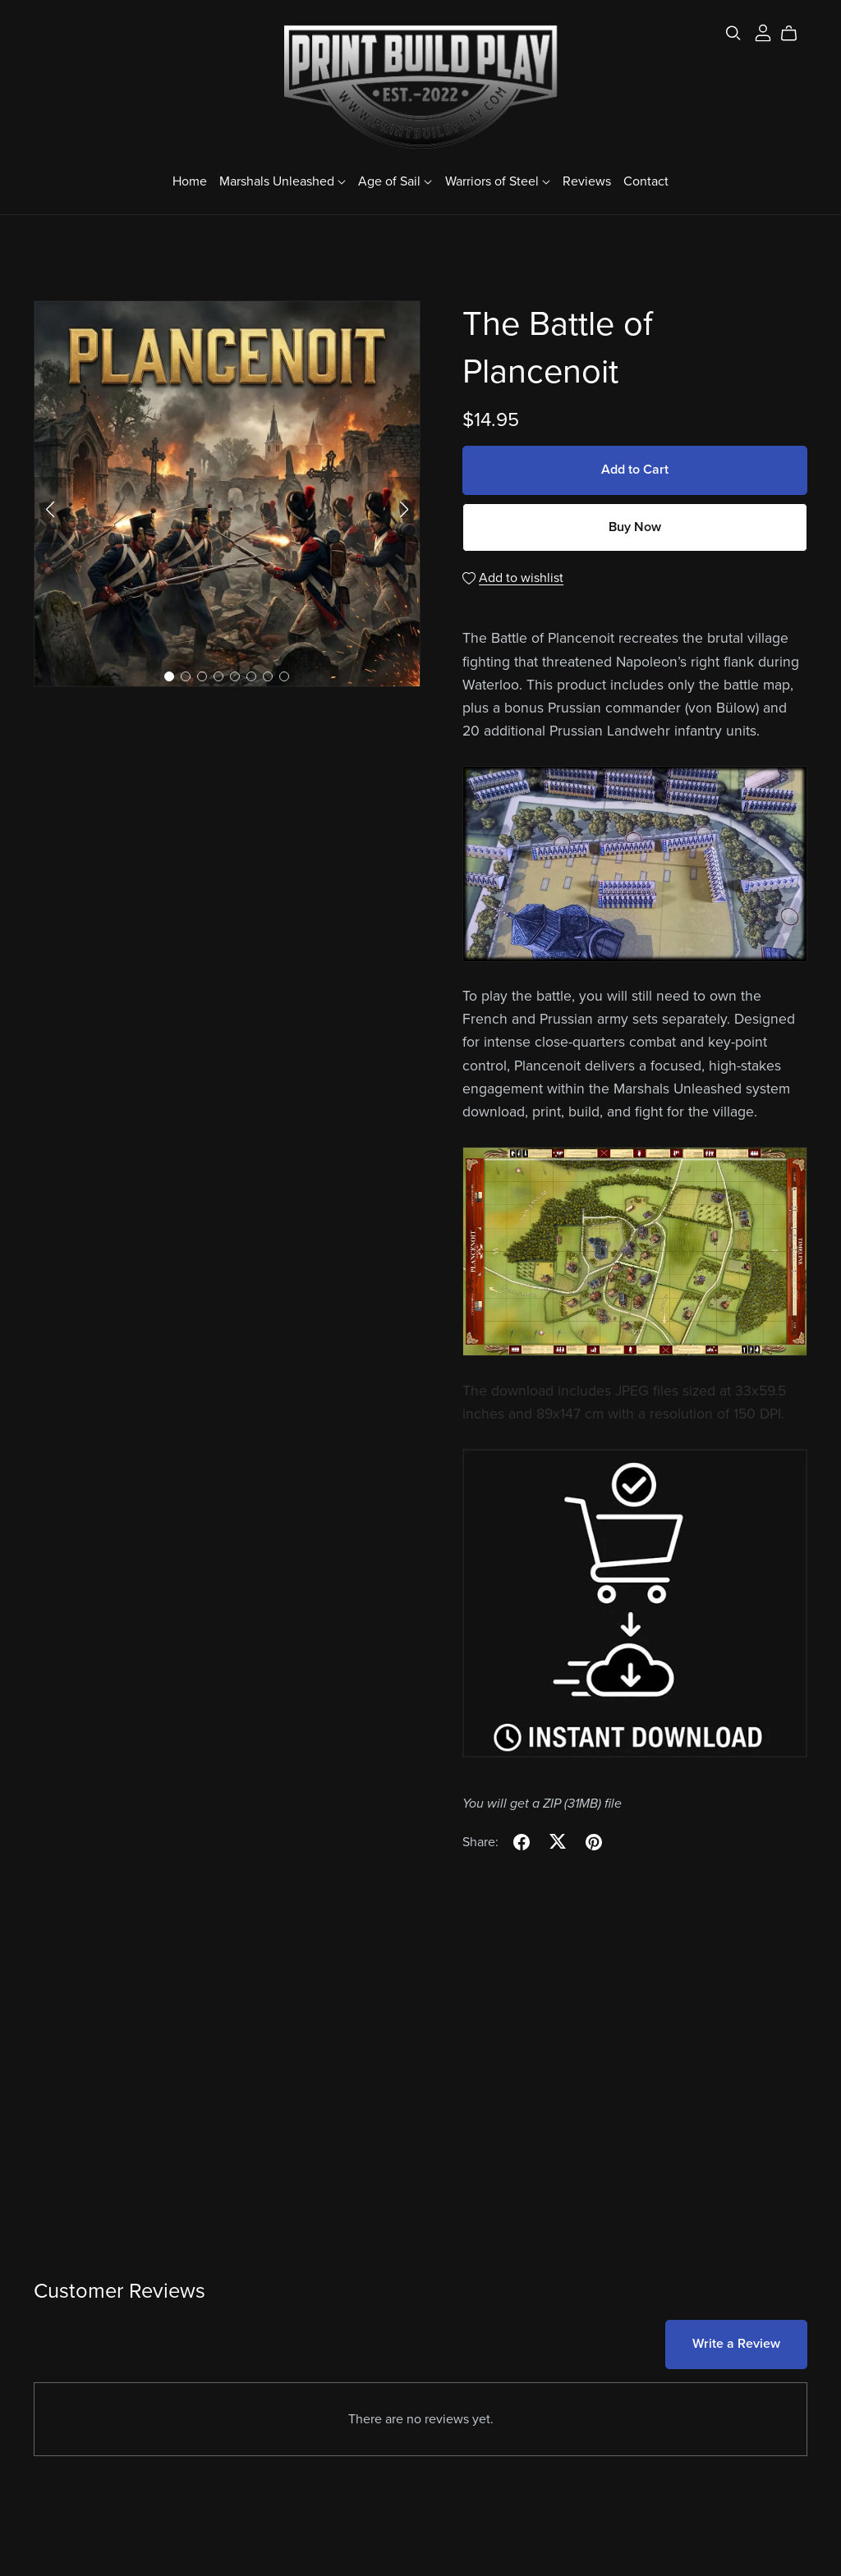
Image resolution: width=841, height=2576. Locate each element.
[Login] (763, 32)
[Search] (733, 33)
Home (189, 180)
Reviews (587, 180)
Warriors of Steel (497, 180)
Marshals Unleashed (282, 180)
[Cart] (795, 33)
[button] (50, 510)
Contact (646, 180)
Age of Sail (395, 180)
